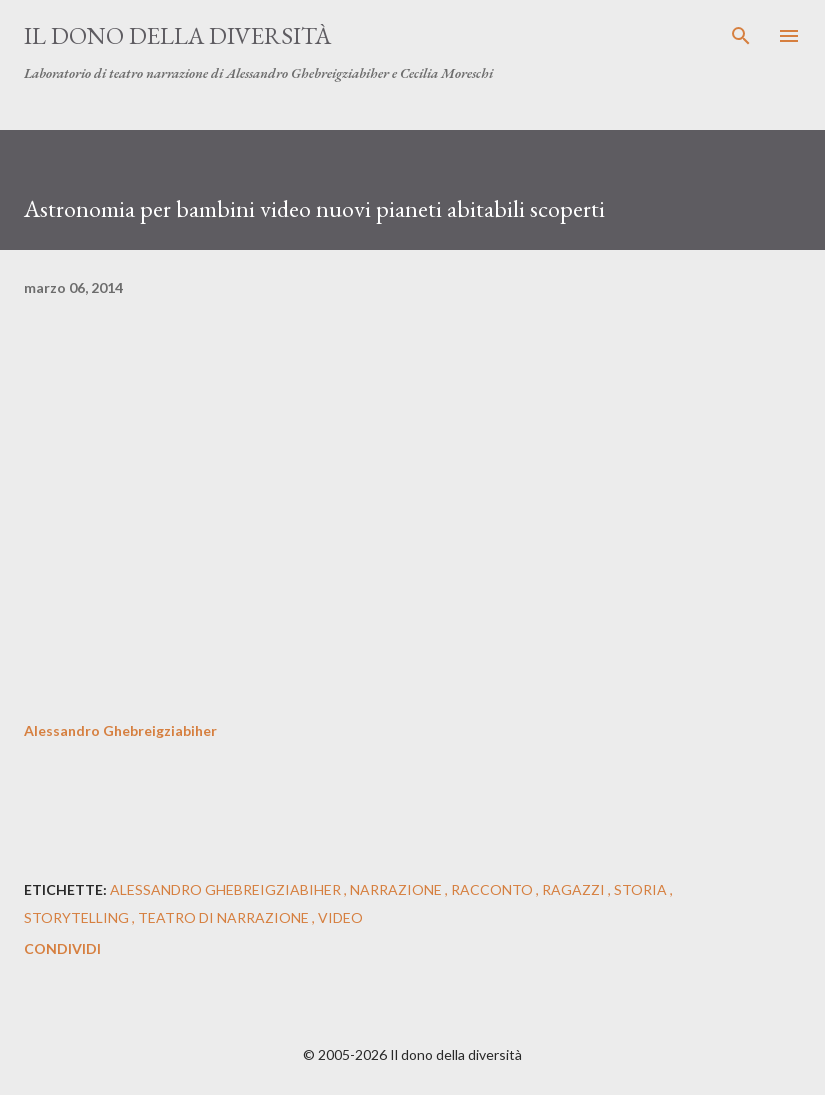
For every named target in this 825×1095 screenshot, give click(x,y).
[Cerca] (741, 36)
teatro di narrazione (225, 917)
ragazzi (575, 889)
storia (642, 889)
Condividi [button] (62, 948)
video (340, 917)
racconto (493, 889)
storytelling (78, 917)
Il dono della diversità (177, 35)
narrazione (397, 889)
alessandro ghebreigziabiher (227, 889)
